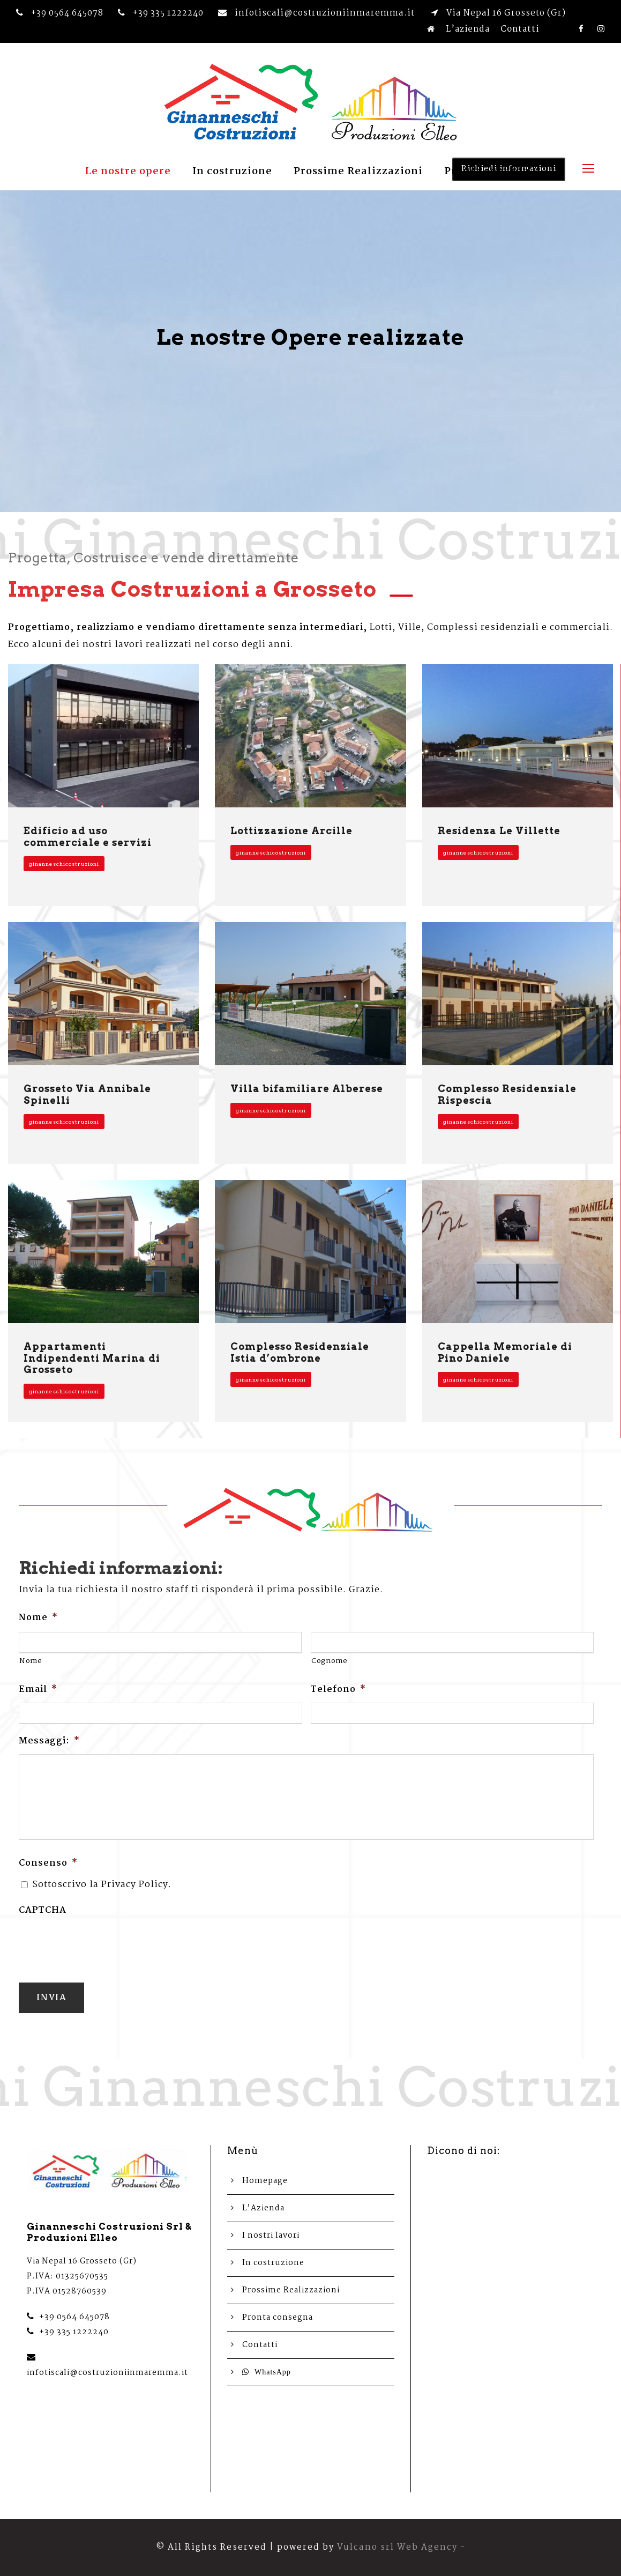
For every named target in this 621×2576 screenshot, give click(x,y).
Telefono (338, 1690)
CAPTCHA (42, 1911)
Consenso (48, 1863)
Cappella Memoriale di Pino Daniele (505, 1352)
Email (38, 1690)
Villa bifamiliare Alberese (306, 1088)
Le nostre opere (128, 172)
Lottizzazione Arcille (291, 830)
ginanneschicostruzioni (64, 863)
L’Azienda (263, 2208)
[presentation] (100, 1944)
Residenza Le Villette (499, 830)
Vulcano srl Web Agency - (401, 2547)
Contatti (519, 29)
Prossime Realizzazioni (358, 172)
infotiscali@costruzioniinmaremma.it (107, 2372)
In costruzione (232, 172)
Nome (38, 1618)
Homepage (265, 2180)
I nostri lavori (271, 2235)
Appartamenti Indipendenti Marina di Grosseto (92, 1358)
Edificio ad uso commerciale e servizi (88, 836)
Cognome (329, 1661)
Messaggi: (49, 1741)
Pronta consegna (490, 172)
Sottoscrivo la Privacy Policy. (101, 1884)
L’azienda (468, 29)
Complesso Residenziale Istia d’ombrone (299, 1352)
